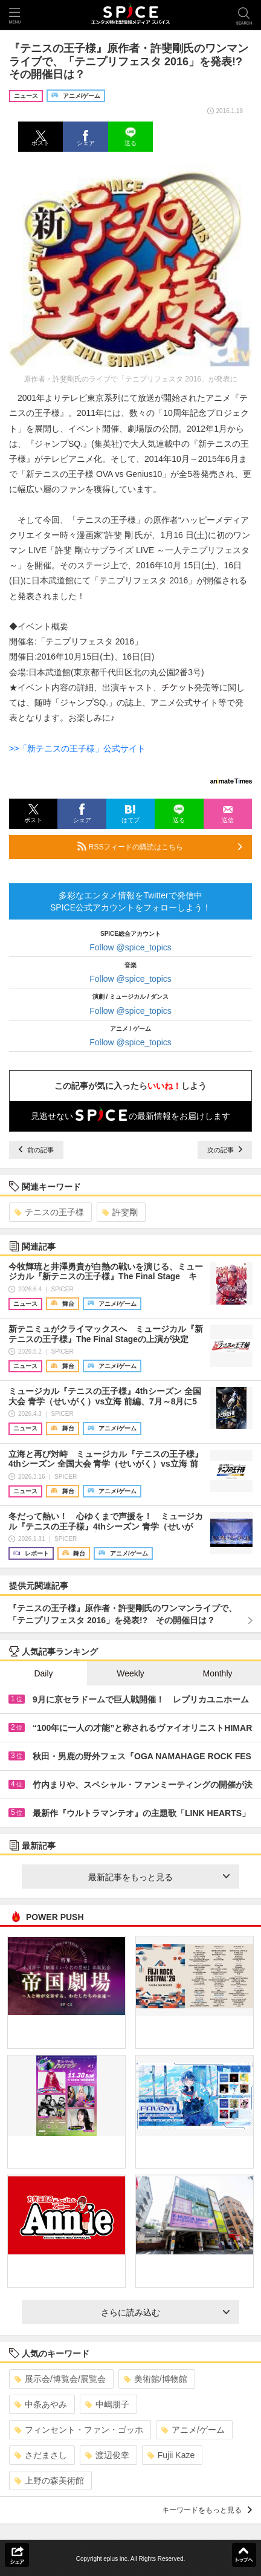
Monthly (217, 1673)
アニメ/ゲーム (193, 2430)
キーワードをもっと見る (207, 2510)
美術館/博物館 (155, 2379)
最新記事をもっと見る (159, 1877)
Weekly (130, 1673)
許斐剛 (120, 1212)
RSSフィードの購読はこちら (159, 846)
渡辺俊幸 (107, 2455)
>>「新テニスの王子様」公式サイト (77, 748)
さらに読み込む (165, 2312)
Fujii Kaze (171, 2455)
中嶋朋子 (107, 2404)
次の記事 (224, 1149)
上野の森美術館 (49, 2480)
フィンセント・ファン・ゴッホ (78, 2430)
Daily (43, 1673)
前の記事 (36, 1149)
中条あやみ (40, 2404)
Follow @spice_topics (130, 947)
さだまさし (40, 2455)
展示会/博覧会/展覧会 (60, 2379)
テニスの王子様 (49, 1212)
